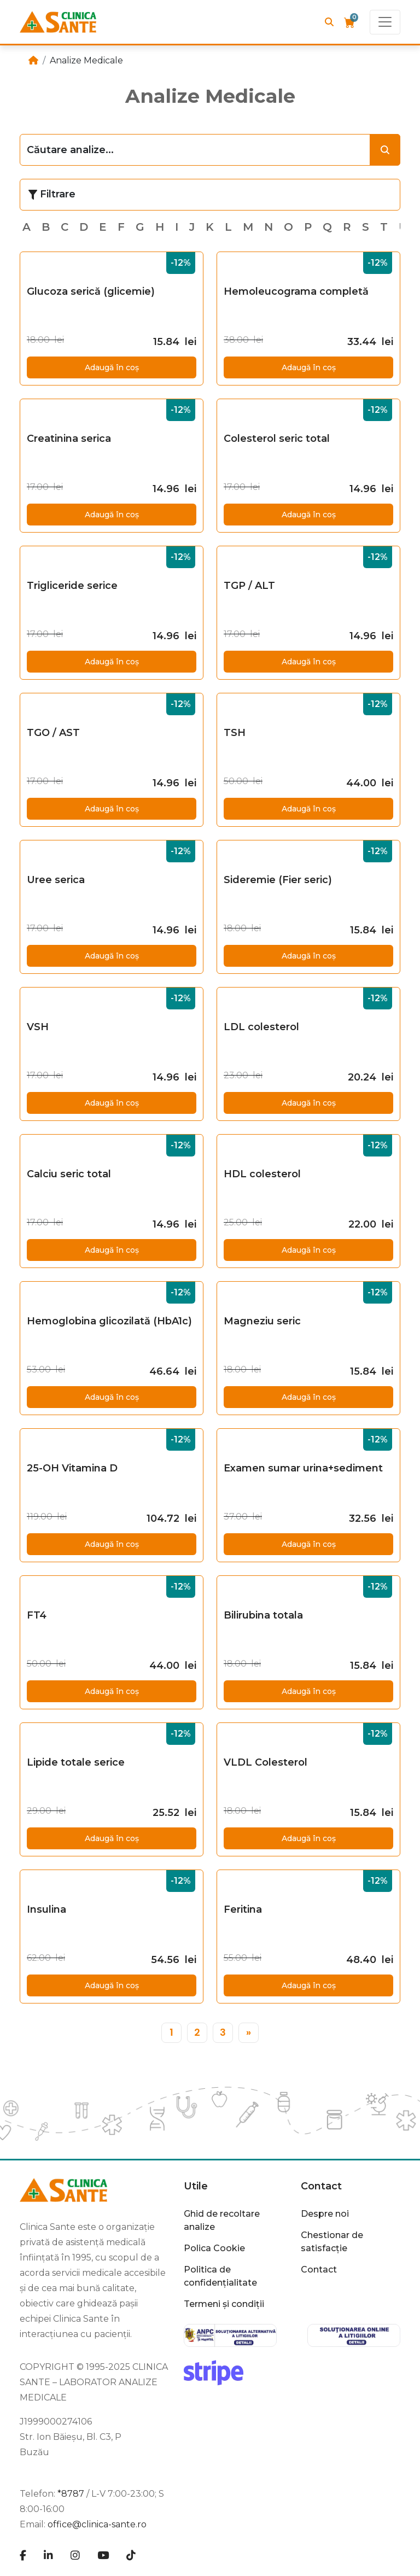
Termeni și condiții (224, 2304)
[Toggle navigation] (385, 22)
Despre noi (325, 2214)
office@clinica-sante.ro (97, 2524)
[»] (248, 2033)
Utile (196, 2186)
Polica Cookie (214, 2248)
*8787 (70, 2494)
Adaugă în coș (112, 367)
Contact (321, 2186)
